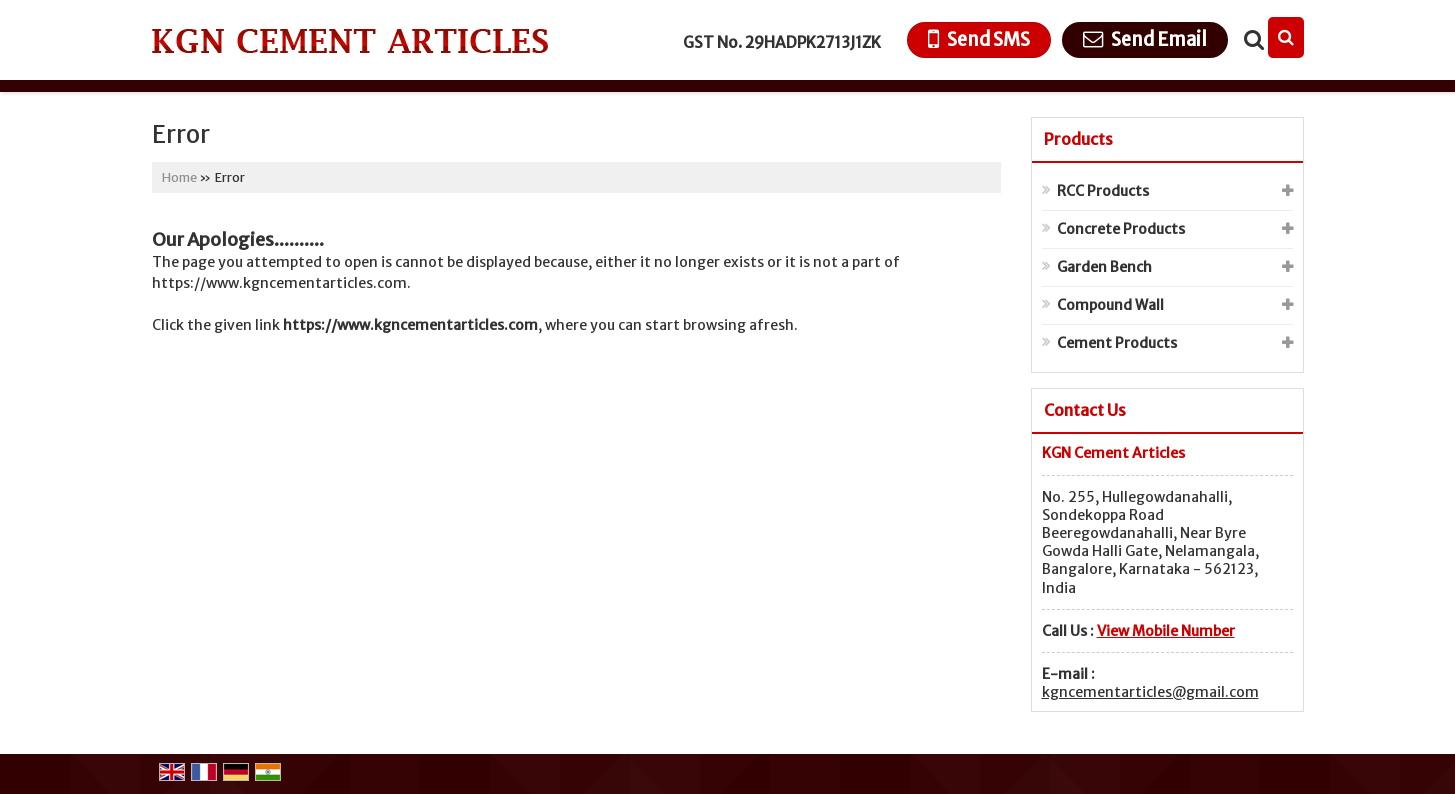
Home (179, 177)
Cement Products (1117, 343)
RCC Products (1103, 191)
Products (1078, 139)
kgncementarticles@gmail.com (1150, 692)
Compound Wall (1110, 305)
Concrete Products (1121, 229)
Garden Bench (1104, 267)
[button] (1166, 631)
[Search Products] (1251, 40)
